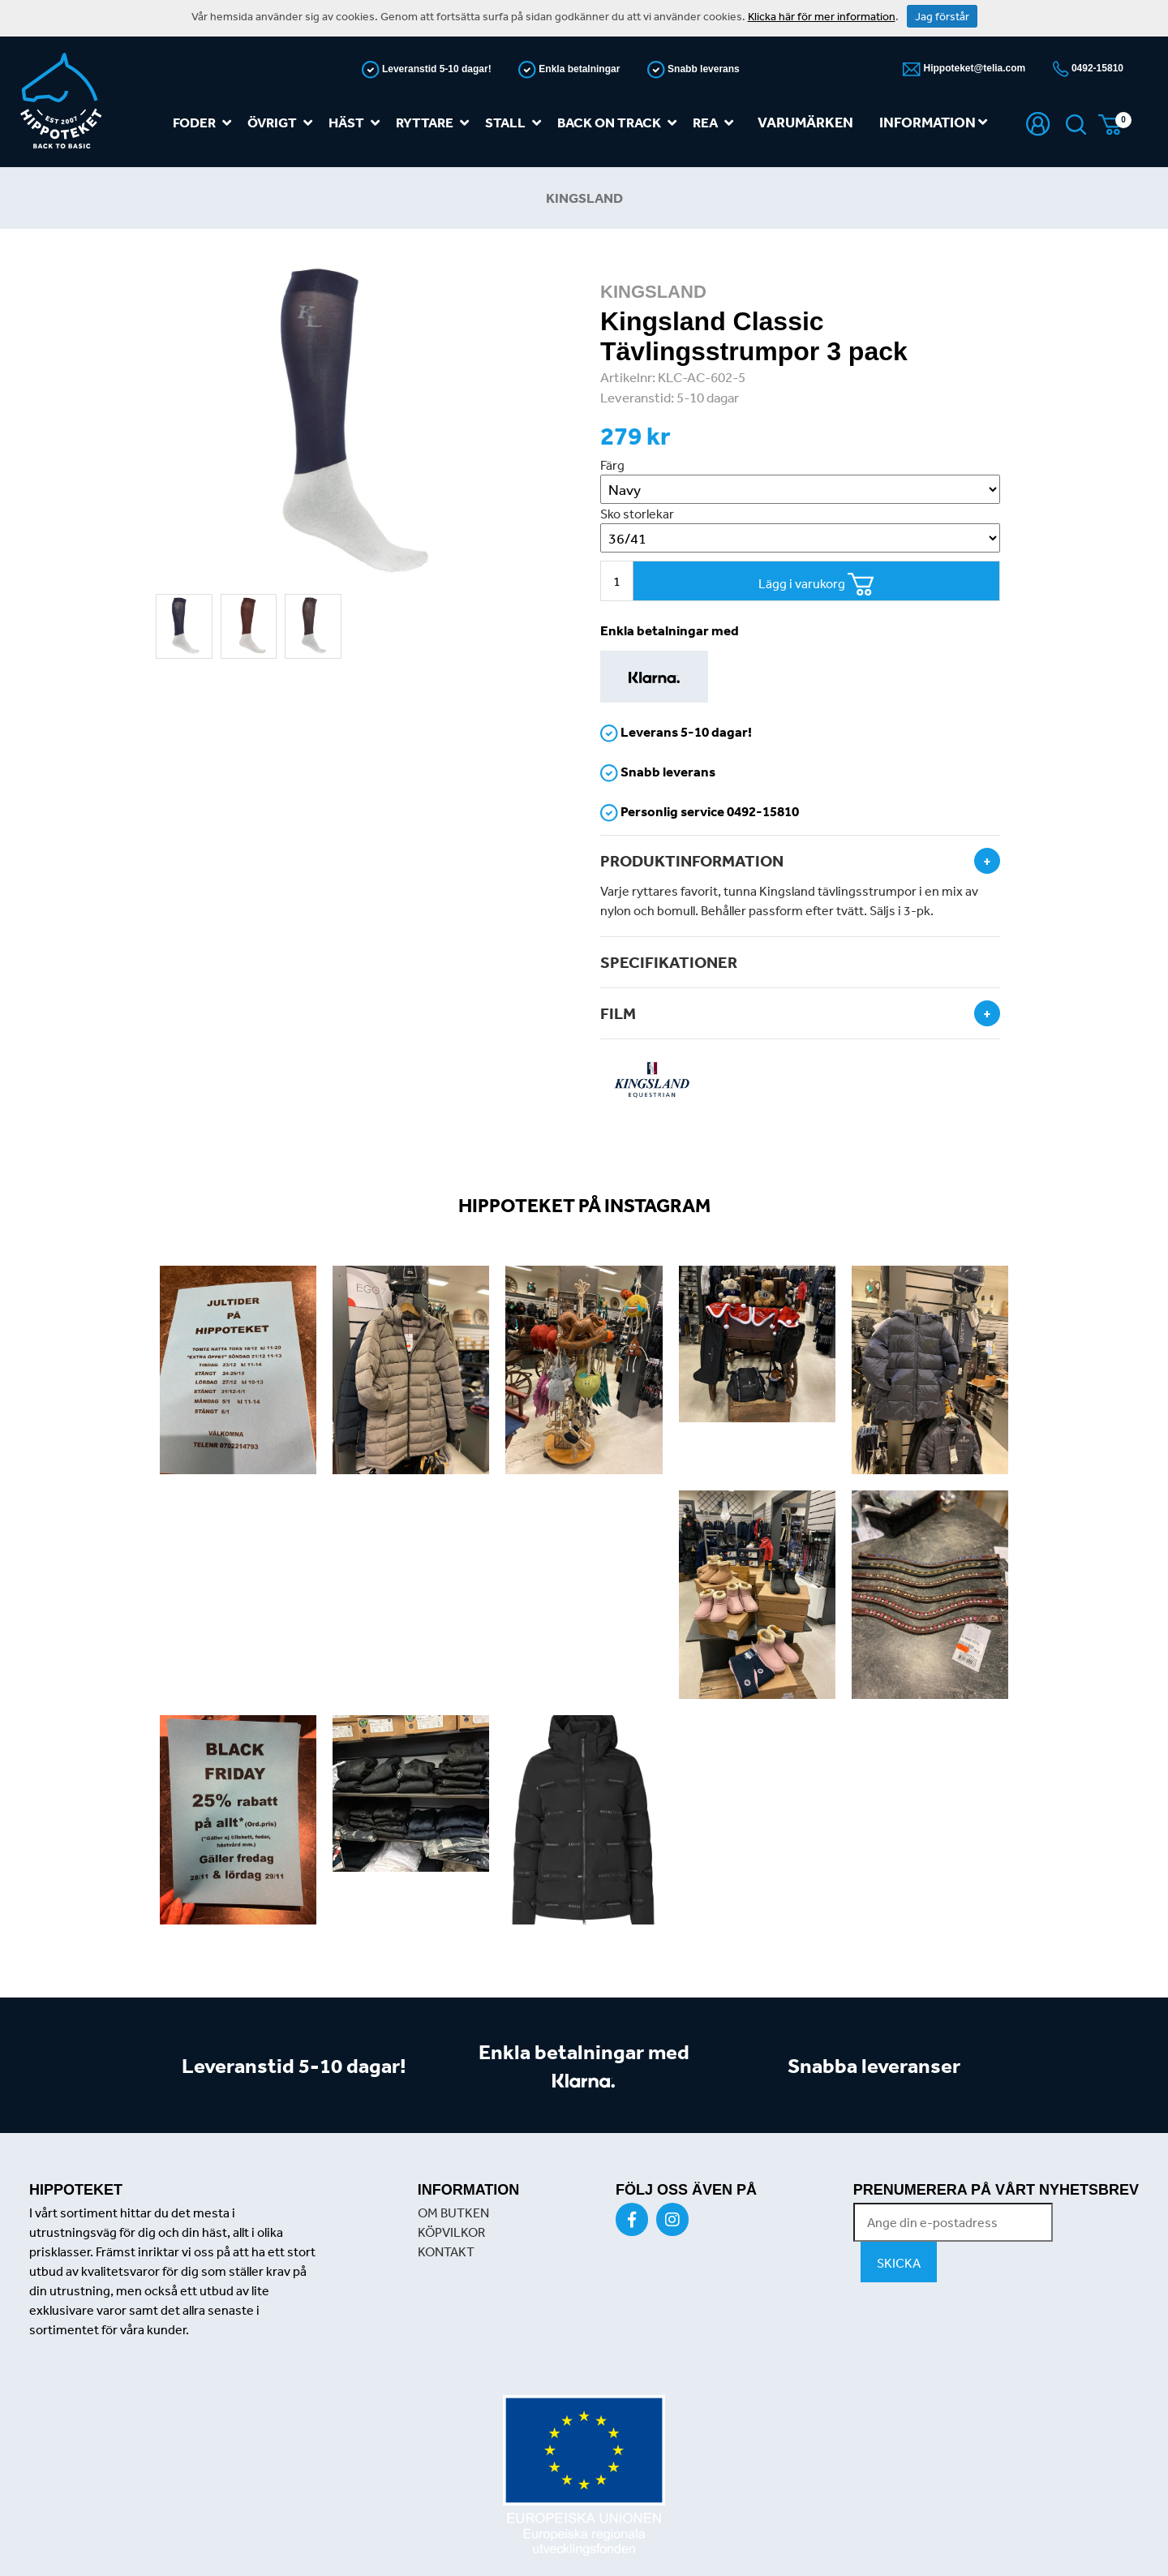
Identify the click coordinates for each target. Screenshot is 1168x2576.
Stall (516, 123)
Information (933, 122)
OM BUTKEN (453, 2212)
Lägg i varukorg (816, 584)
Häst (357, 123)
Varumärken (805, 122)
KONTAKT (446, 2251)
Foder (205, 123)
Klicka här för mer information (821, 16)
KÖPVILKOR (451, 2232)
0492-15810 (1096, 68)
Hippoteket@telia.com (973, 68)
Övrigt (283, 123)
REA (716, 123)
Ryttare (435, 123)
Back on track (620, 123)
